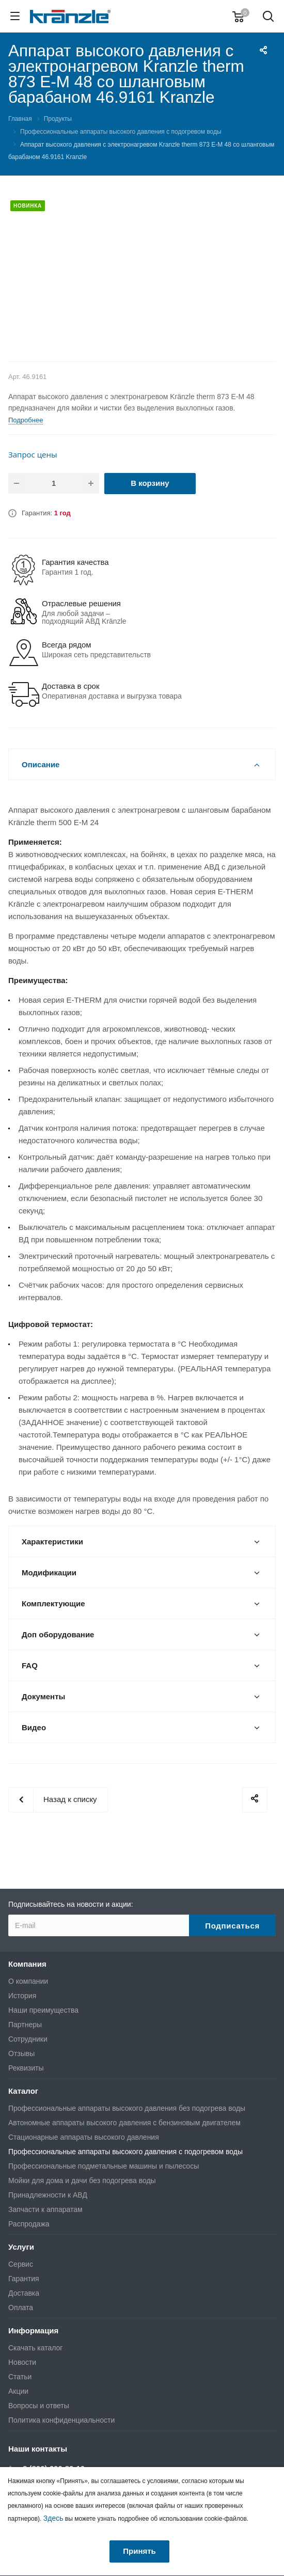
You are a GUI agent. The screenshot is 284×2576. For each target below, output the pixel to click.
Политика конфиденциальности (61, 2420)
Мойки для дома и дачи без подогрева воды (82, 2180)
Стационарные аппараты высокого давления (83, 2137)
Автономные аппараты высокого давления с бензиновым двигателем (124, 2123)
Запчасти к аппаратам (45, 2209)
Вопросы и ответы (38, 2405)
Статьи (19, 2377)
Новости (22, 2362)
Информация (33, 2330)
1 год (62, 513)
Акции (18, 2391)
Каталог (23, 2091)
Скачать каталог (35, 2348)
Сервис (20, 2264)
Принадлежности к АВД (47, 2195)
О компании (28, 1981)
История (22, 1996)
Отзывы (21, 2053)
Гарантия (23, 2278)
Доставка (23, 2293)
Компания (27, 1963)
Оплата (20, 2307)
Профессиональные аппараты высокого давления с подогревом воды (125, 2151)
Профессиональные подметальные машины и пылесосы (103, 2166)
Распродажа (29, 2224)
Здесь (53, 2518)
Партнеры (25, 2024)
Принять (139, 2551)
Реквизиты (26, 2068)
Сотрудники (28, 2039)
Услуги (21, 2246)
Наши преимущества (43, 2010)
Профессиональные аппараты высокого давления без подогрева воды (126, 2108)
